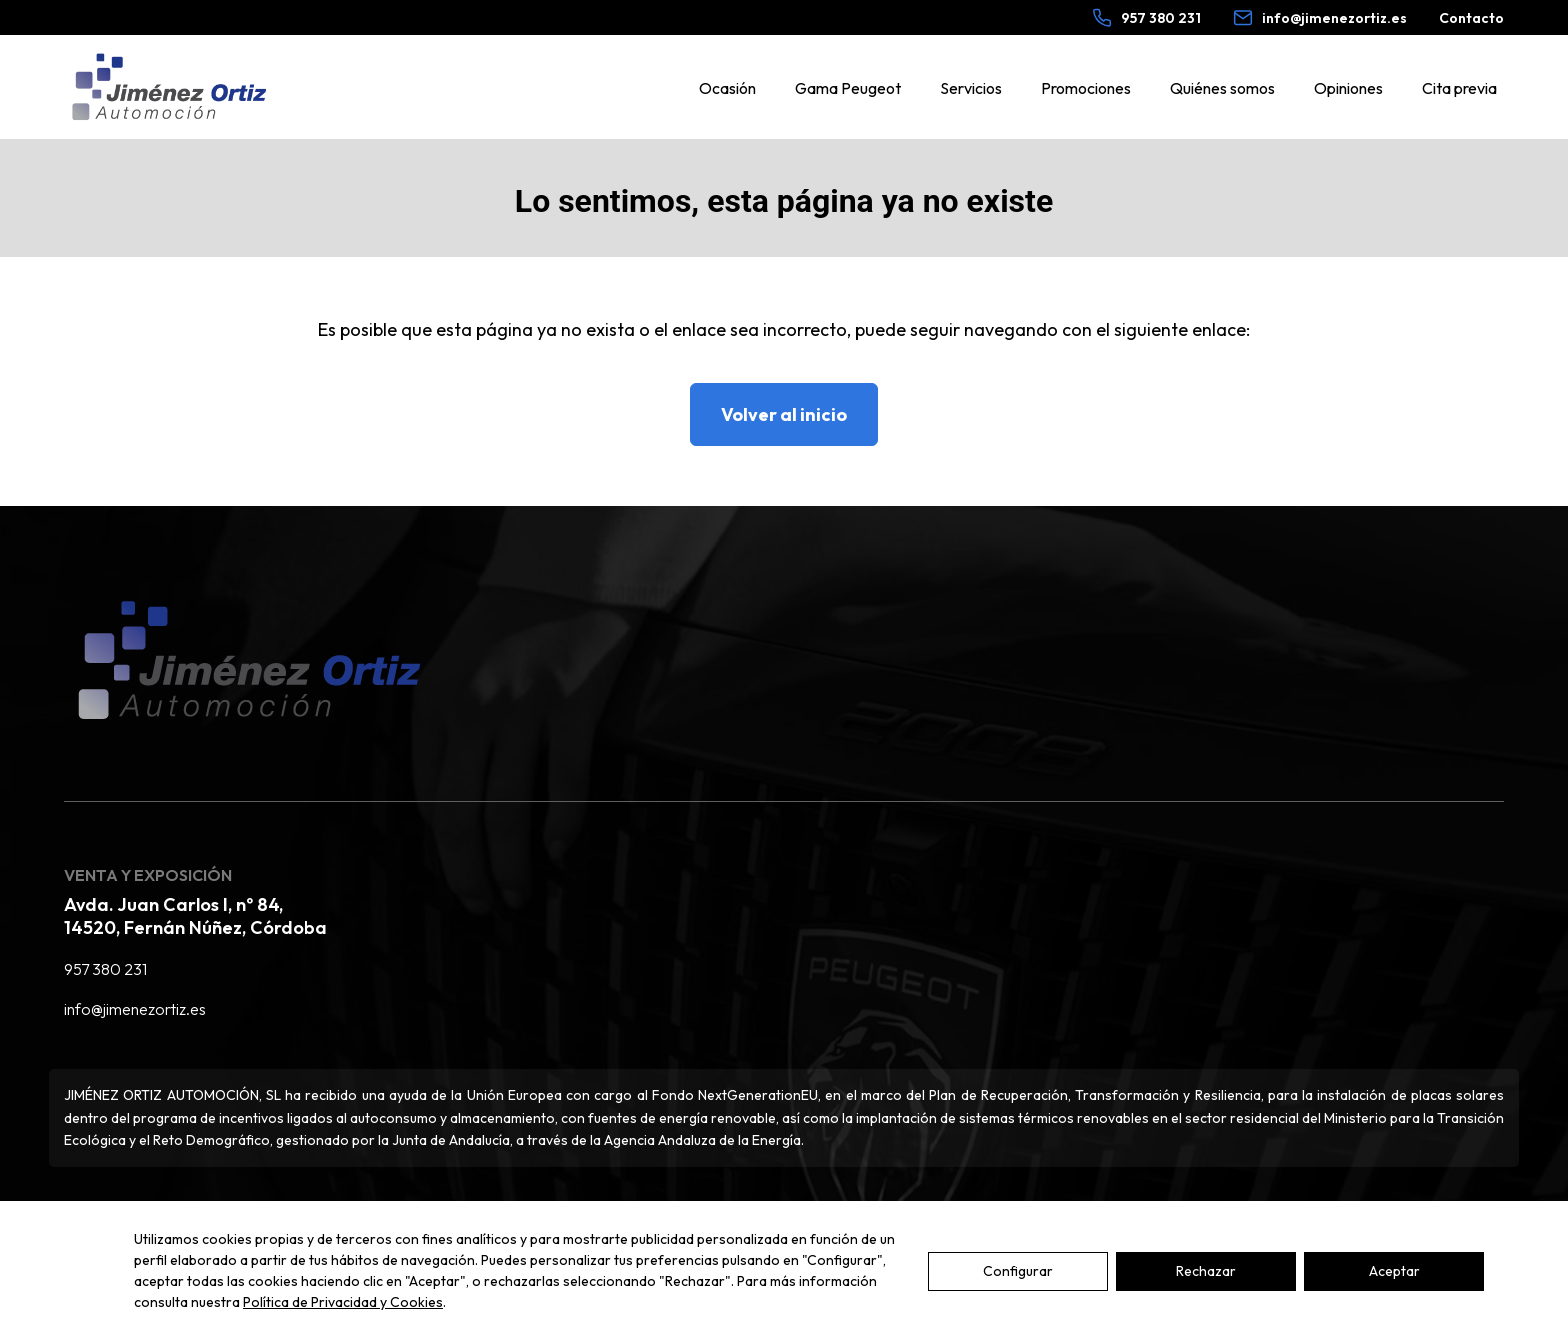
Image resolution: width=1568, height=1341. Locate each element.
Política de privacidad (243, 1217)
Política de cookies (411, 1217)
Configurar (1018, 1314)
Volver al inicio (784, 414)
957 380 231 (105, 969)
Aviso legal (101, 1217)
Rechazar (1206, 1314)
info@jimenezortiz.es (135, 1009)
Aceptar (1394, 1314)
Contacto (1471, 18)
